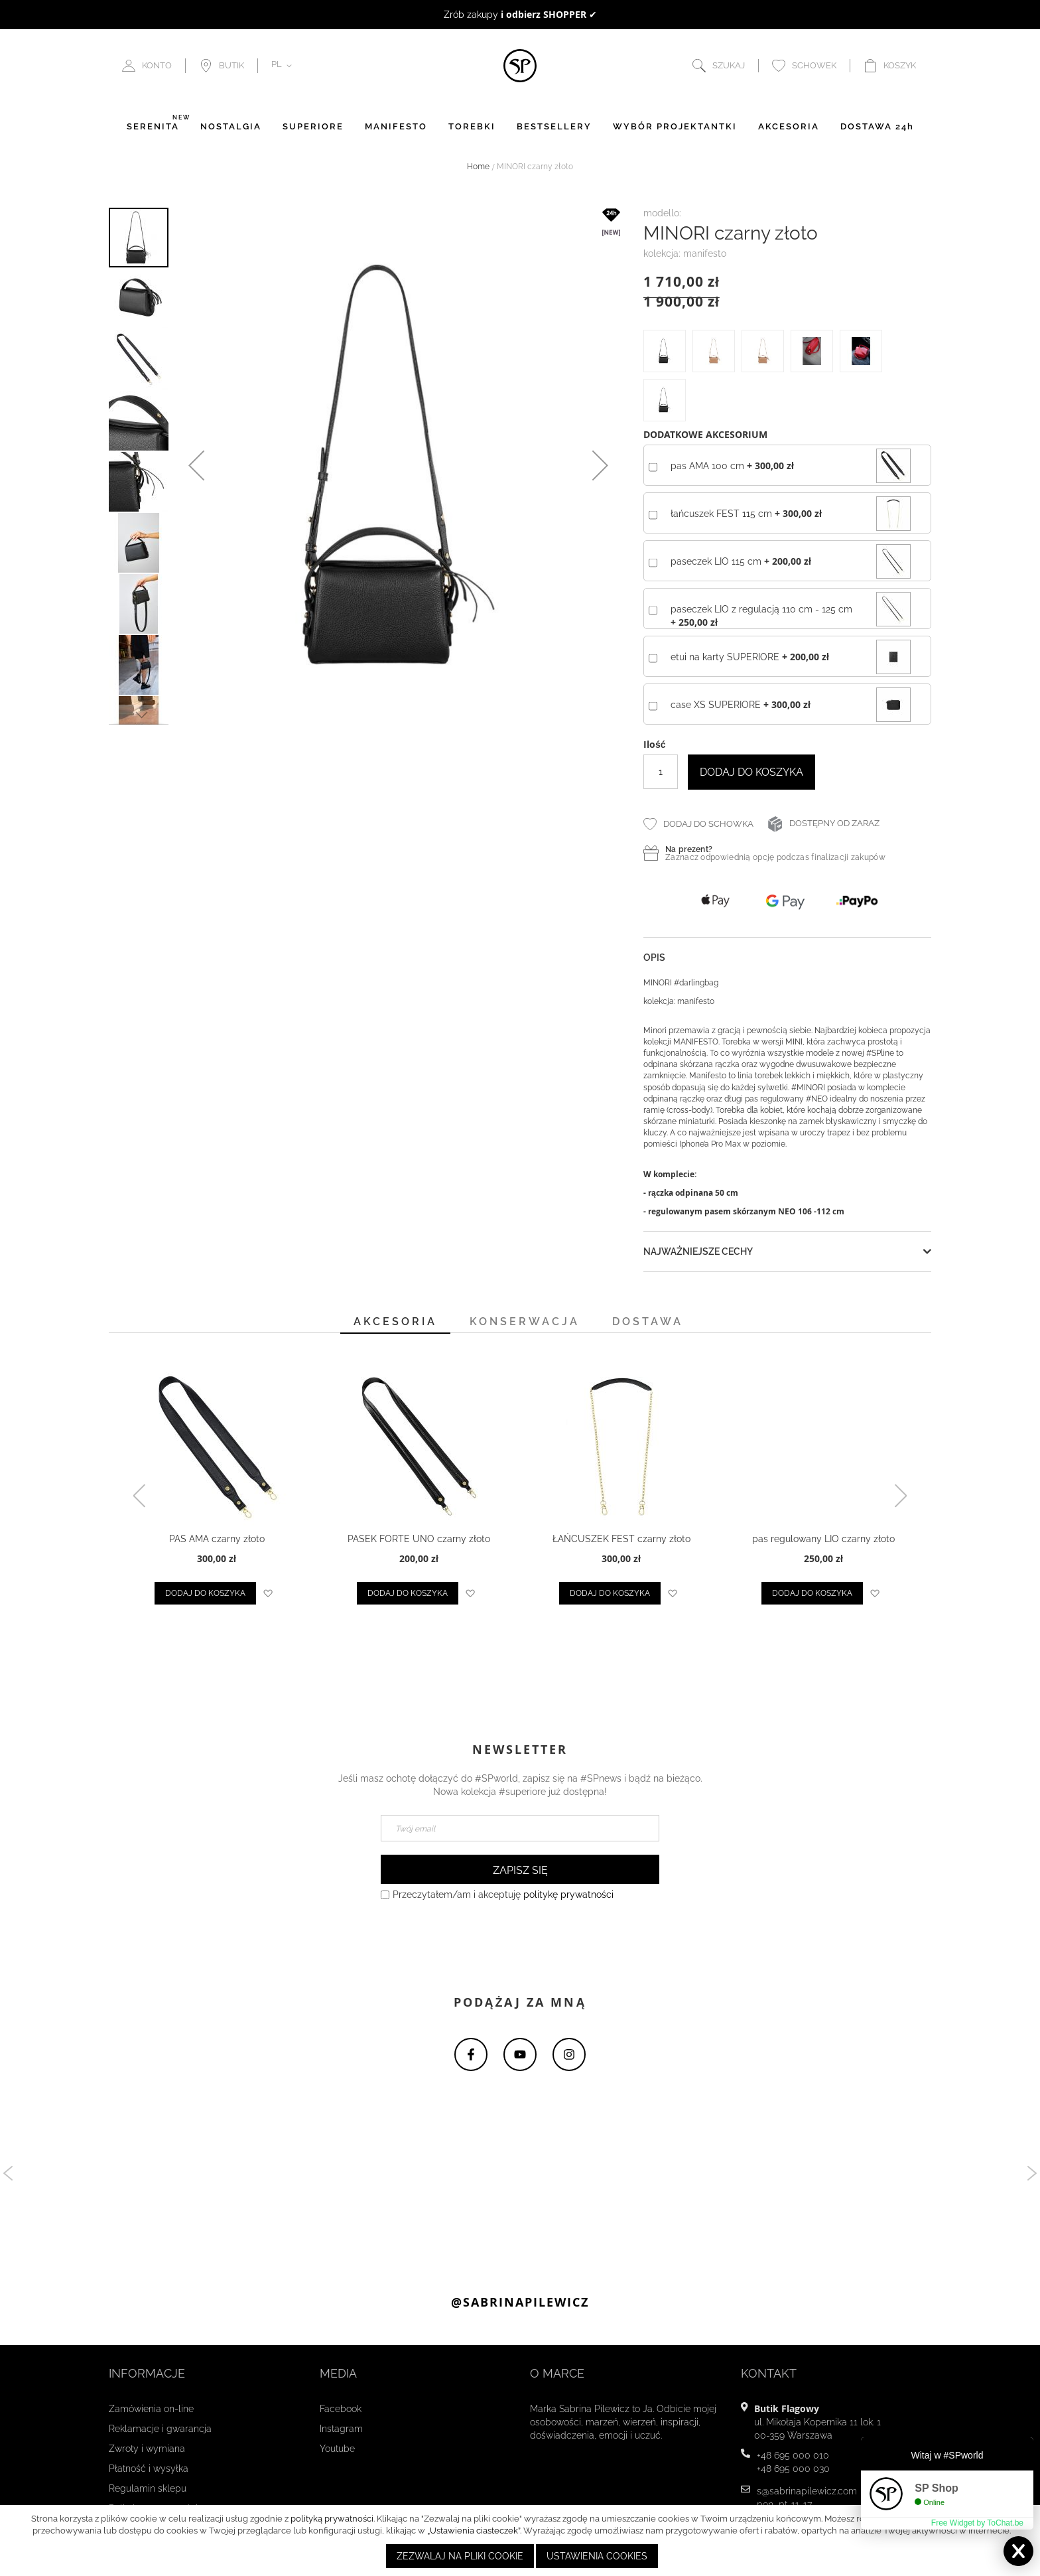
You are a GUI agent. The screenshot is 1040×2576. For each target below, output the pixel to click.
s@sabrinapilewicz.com (807, 2491)
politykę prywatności (568, 1895)
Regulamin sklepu (147, 2489)
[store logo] (520, 66)
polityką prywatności (332, 2519)
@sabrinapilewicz (520, 2303)
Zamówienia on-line (151, 2409)
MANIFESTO (396, 127)
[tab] (395, 1323)
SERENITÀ (153, 127)
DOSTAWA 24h (877, 127)
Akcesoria (395, 1322)
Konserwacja (525, 1322)
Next (1030, 2174)
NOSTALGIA (230, 127)
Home (478, 167)
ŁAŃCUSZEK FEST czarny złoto (621, 1539)
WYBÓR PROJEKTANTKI (675, 127)
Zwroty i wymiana (147, 2449)
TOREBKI (471, 127)
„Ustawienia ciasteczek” (473, 2531)
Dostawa (647, 1322)
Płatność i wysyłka (148, 2469)
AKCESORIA (788, 127)
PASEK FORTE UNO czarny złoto (419, 1539)
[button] (283, 66)
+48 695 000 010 (793, 2456)
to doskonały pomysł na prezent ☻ (520, 15)
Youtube (337, 2449)
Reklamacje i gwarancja (160, 2429)
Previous (10, 2174)
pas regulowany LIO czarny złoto (823, 1539)
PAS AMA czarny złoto (217, 1539)
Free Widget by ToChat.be (977, 2523)
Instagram (341, 2429)
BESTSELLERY (554, 127)
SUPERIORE (313, 127)
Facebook (340, 2409)
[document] (522, 2540)
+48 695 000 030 (793, 2469)
